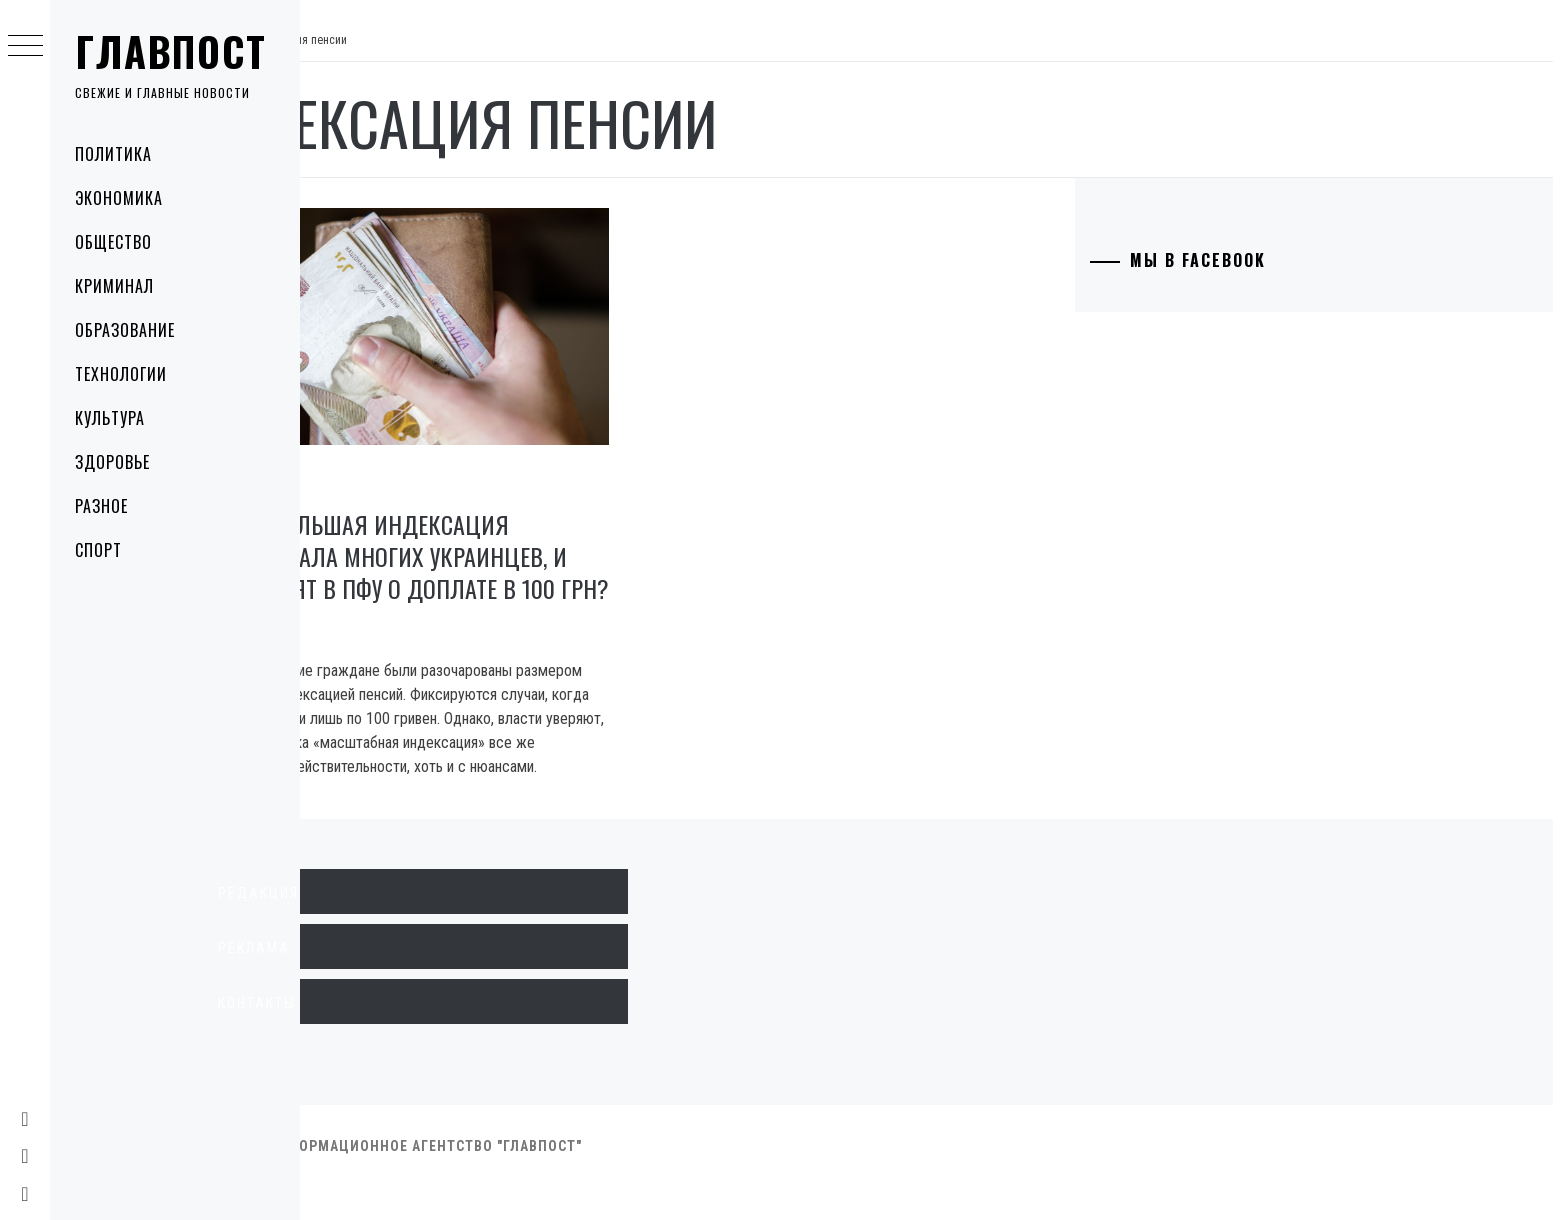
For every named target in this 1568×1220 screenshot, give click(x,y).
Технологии (121, 374)
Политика (113, 154)
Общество (113, 242)
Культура (110, 418)
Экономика (119, 198)
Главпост (171, 51)
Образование (125, 330)
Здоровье (112, 462)
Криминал (114, 286)
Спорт (98, 550)
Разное (101, 506)
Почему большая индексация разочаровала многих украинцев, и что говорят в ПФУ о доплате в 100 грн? (504, 549)
